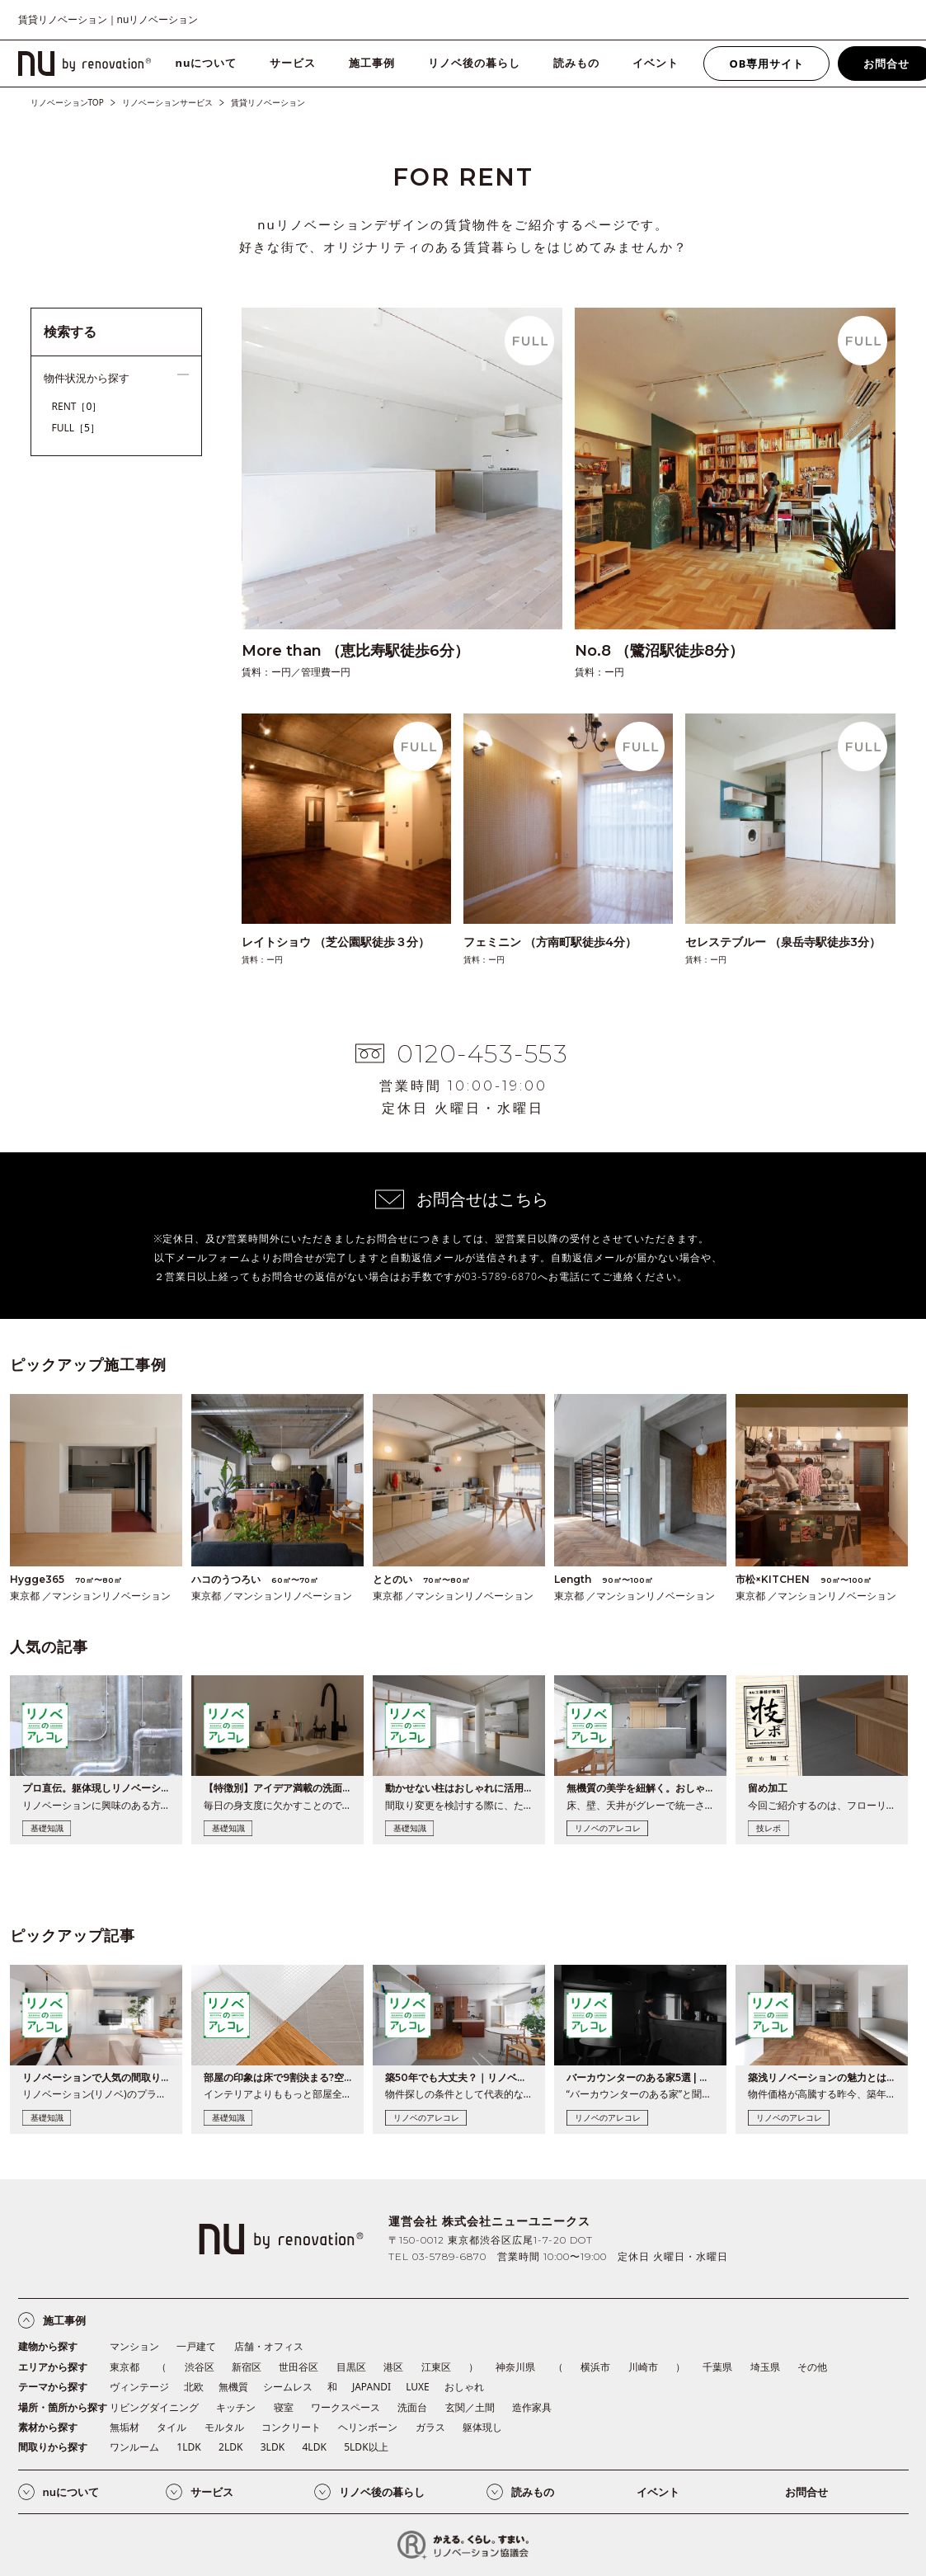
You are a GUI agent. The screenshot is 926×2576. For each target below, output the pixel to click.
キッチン (236, 2407)
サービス (293, 62)
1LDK (188, 2447)
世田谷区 (298, 2367)
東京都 (124, 2367)
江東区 (436, 2367)
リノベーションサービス (167, 102)
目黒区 (351, 2367)
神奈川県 (515, 2367)
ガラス (430, 2427)
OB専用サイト (766, 63)
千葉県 (717, 2367)
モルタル (224, 2427)
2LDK (230, 2447)
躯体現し (482, 2427)
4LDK (314, 2447)
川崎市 (643, 2367)
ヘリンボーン (367, 2427)
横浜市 (595, 2367)
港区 (393, 2367)
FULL (76, 428)
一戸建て (196, 2346)
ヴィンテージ (139, 2387)
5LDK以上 (366, 2447)
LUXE (418, 2387)
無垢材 (124, 2427)
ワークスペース (345, 2407)
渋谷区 (199, 2367)
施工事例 (372, 62)
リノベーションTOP (67, 102)
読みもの (576, 62)
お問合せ (806, 2491)
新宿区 (246, 2367)
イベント (655, 62)
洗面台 (412, 2407)
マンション (134, 2346)
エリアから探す (52, 2367)
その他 (812, 2367)
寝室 (284, 2407)
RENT (77, 406)
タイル (171, 2427)
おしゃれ (464, 2387)
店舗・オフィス (268, 2346)
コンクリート (291, 2427)
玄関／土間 (470, 2407)
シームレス (288, 2387)
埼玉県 (765, 2367)
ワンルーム (134, 2447)
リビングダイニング (154, 2407)
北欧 (194, 2387)
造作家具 (532, 2407)
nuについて (206, 62)
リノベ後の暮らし (474, 62)
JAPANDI (371, 2387)
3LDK (272, 2447)
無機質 (233, 2387)
